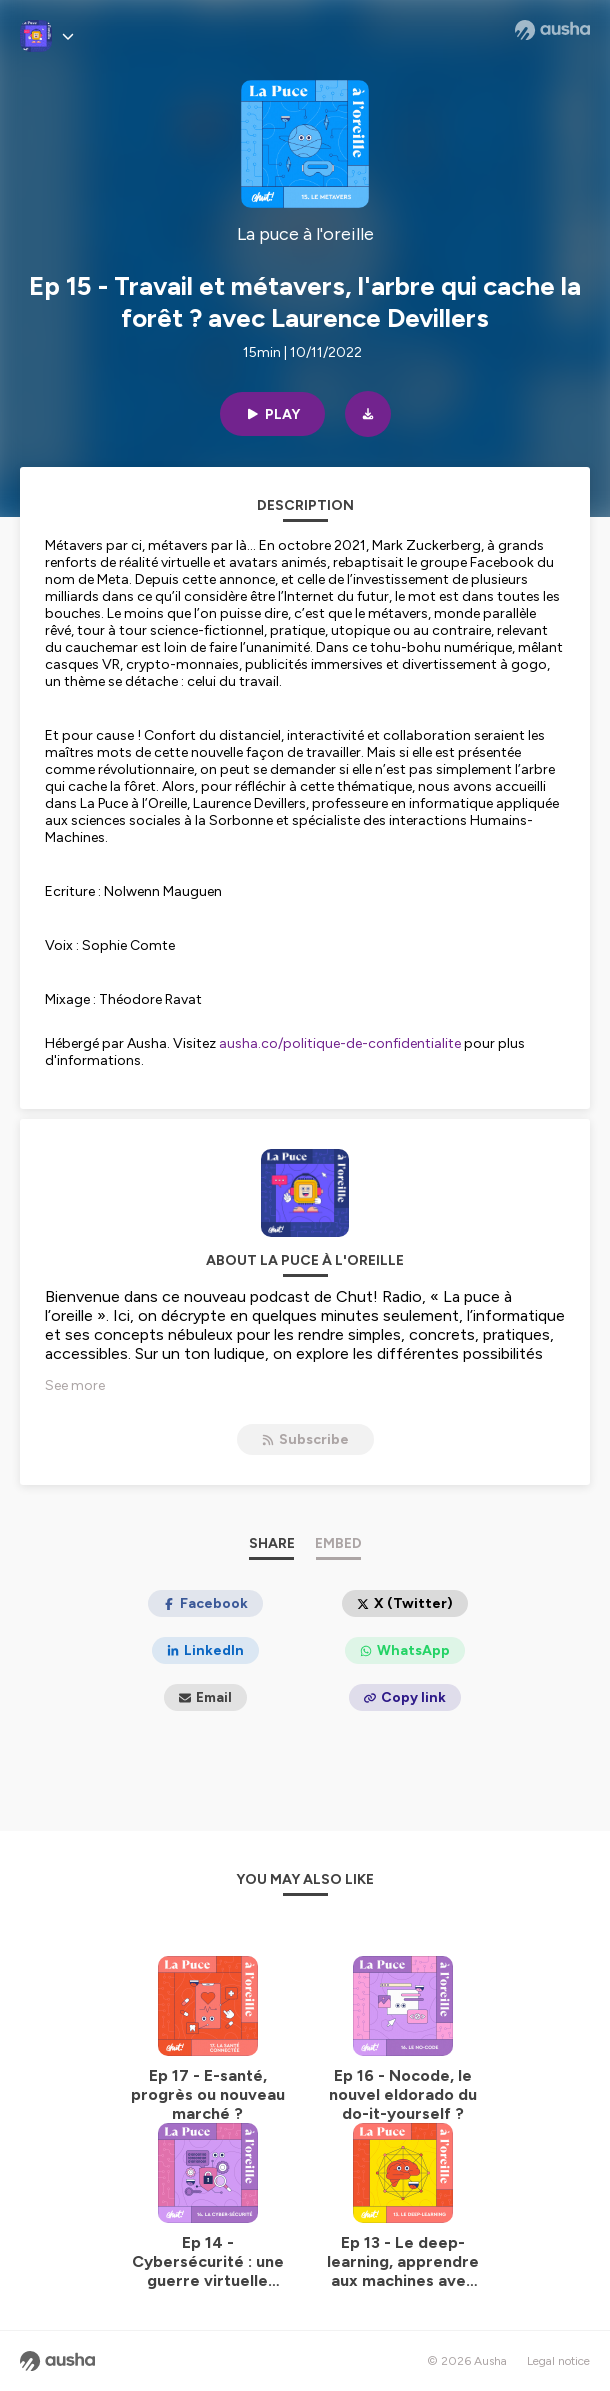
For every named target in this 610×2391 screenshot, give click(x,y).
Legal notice (558, 2361)
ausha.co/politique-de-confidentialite (340, 1043)
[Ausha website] (552, 30)
